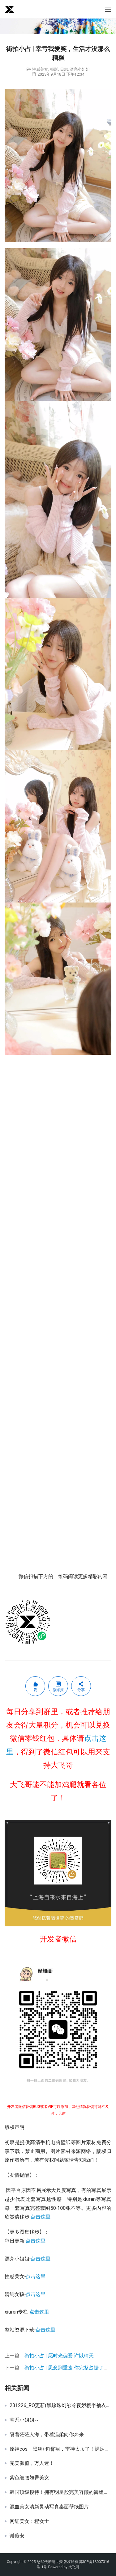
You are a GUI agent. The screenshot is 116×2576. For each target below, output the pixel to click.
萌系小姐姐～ (24, 2420)
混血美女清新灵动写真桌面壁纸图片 (49, 2507)
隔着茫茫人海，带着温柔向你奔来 (47, 2434)
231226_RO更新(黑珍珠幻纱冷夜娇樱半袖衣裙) (60, 2405)
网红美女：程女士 (29, 2521)
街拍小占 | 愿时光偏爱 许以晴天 (59, 2356)
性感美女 (40, 69)
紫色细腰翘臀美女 (29, 2478)
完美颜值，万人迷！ (32, 2463)
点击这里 (40, 2217)
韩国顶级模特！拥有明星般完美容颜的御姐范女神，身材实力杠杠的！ (60, 2492)
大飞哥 (73, 2567)
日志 (64, 69)
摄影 (54, 69)
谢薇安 (17, 2536)
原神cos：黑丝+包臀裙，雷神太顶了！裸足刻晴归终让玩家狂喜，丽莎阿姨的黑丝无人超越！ (60, 2449)
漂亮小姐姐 (80, 69)
